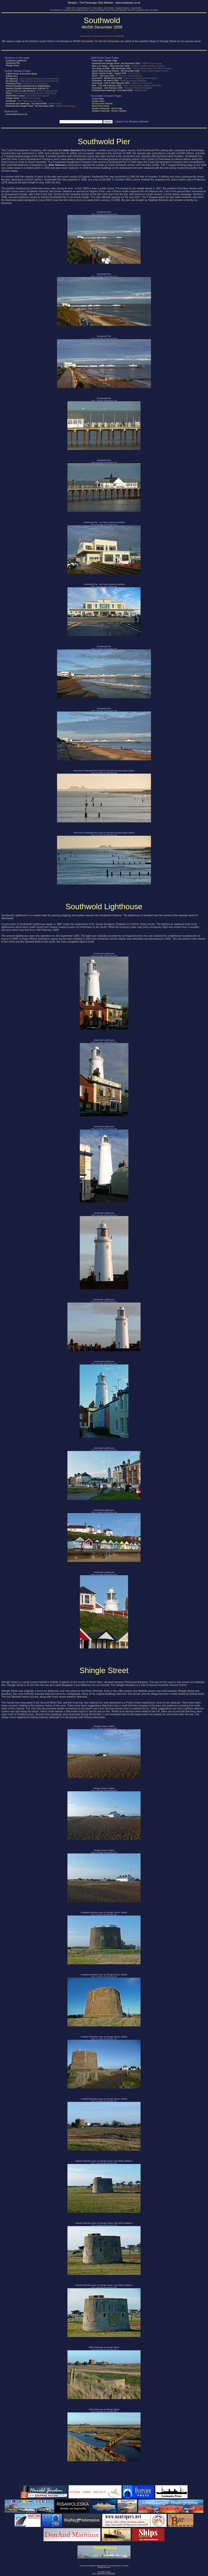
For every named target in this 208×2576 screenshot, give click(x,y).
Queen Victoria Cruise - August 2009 (109, 73)
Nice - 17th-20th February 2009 (106, 85)
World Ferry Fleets (100, 106)
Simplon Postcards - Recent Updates (109, 111)
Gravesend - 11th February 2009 (107, 88)
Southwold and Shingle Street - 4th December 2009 (29, 106)
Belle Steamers (72, 150)
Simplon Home (70, 8)
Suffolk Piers (12, 76)
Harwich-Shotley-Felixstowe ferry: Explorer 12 (27, 88)
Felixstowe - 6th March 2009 (105, 80)
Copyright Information (122, 8)
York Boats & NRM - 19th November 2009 (111, 68)
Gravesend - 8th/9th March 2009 (107, 78)
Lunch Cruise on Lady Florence (20, 91)
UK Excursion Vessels (102, 103)
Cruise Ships (98, 98)
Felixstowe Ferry (13, 83)
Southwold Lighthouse (16, 60)
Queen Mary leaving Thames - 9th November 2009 (115, 71)
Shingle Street (12, 98)
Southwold (11, 101)
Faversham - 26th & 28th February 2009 (110, 83)
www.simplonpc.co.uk (127, 2)
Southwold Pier (13, 63)
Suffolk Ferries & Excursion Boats (21, 74)
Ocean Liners (98, 101)
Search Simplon (109, 8)
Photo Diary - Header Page (104, 60)
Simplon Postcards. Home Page (107, 108)
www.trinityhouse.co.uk (16, 114)
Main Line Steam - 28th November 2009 (110, 66)
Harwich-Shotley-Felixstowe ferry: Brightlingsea (28, 86)
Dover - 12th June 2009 (103, 75)
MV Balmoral (12, 78)
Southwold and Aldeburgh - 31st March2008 (25, 103)
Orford (9, 93)
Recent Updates (97, 8)
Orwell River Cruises (15, 95)
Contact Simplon (136, 8)
